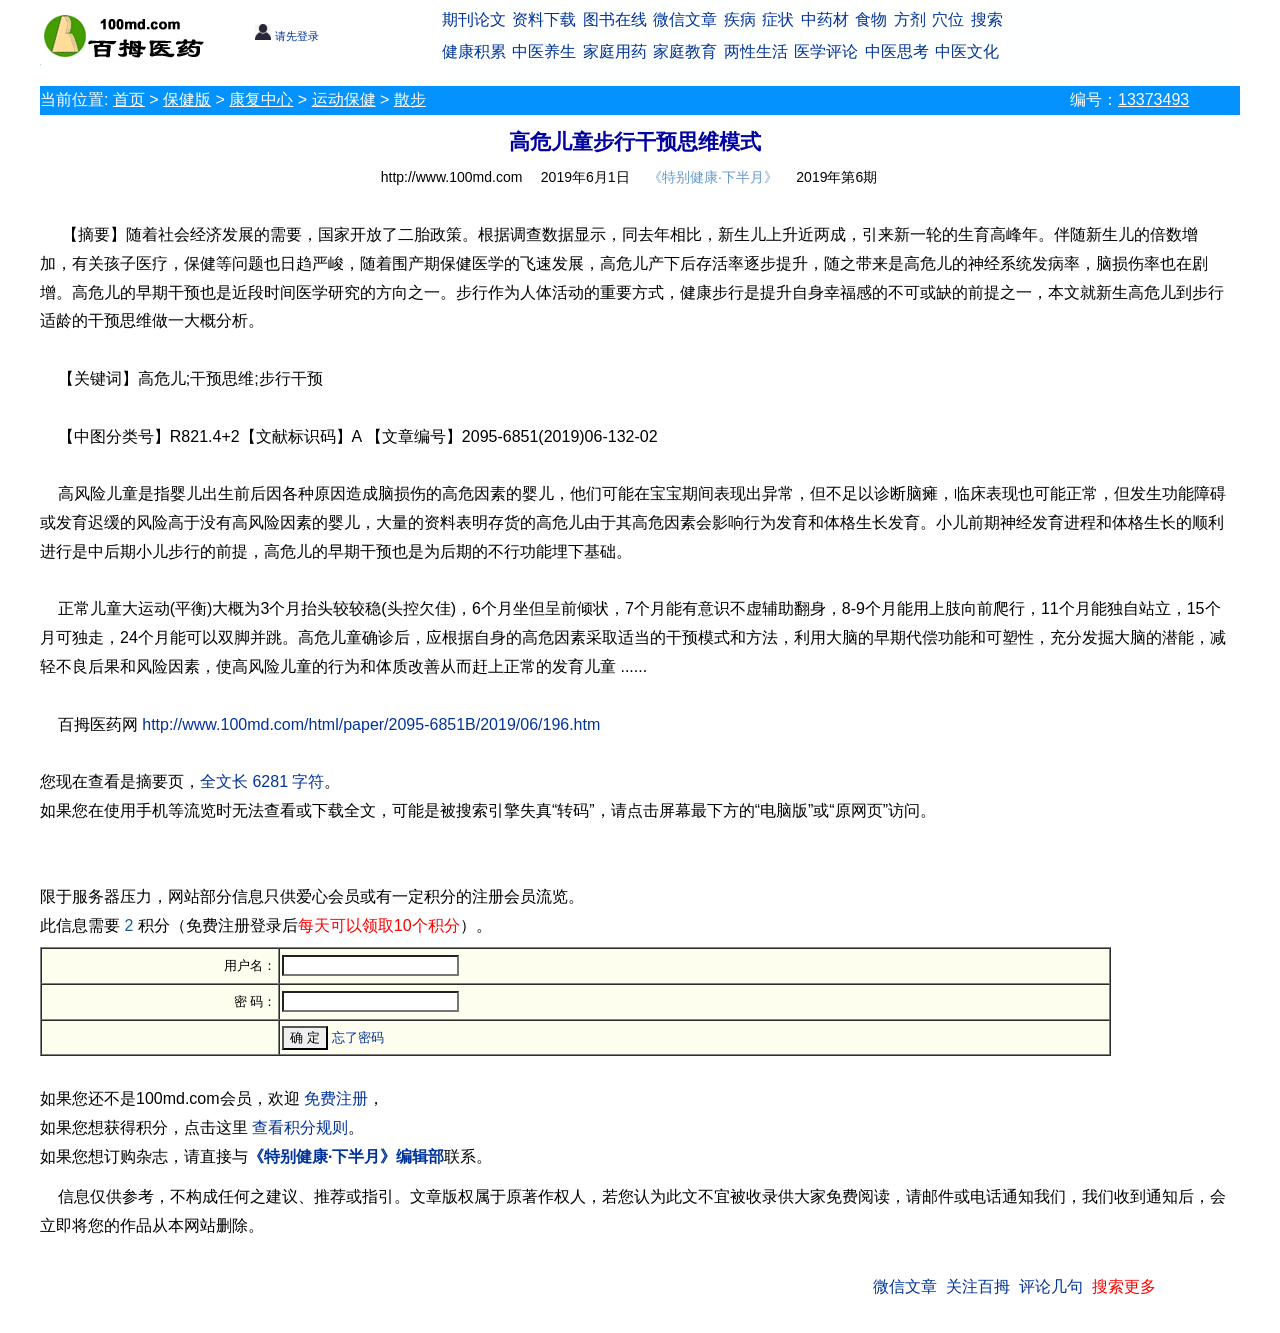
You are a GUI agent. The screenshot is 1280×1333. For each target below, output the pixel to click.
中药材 (825, 19)
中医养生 (544, 51)
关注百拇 (978, 1286)
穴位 (948, 19)
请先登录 (286, 36)
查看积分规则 (300, 1127)
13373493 (1153, 99)
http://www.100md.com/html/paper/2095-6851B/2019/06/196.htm (371, 724)
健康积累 (474, 51)
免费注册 (336, 1098)
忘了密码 (358, 1037)
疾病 (740, 19)
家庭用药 (615, 51)
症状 (778, 19)
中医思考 (897, 51)
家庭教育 (685, 51)
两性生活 (756, 51)
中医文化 (967, 51)
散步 (410, 99)
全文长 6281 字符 (262, 781)
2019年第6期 (836, 177)
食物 (871, 19)
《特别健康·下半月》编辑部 (346, 1156)
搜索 (987, 19)
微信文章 (685, 19)
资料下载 (544, 19)
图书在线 (615, 19)
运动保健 (344, 99)
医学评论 (826, 51)
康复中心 (261, 99)
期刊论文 (474, 19)
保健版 (187, 99)
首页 (129, 99)
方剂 (910, 19)
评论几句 (1051, 1286)
